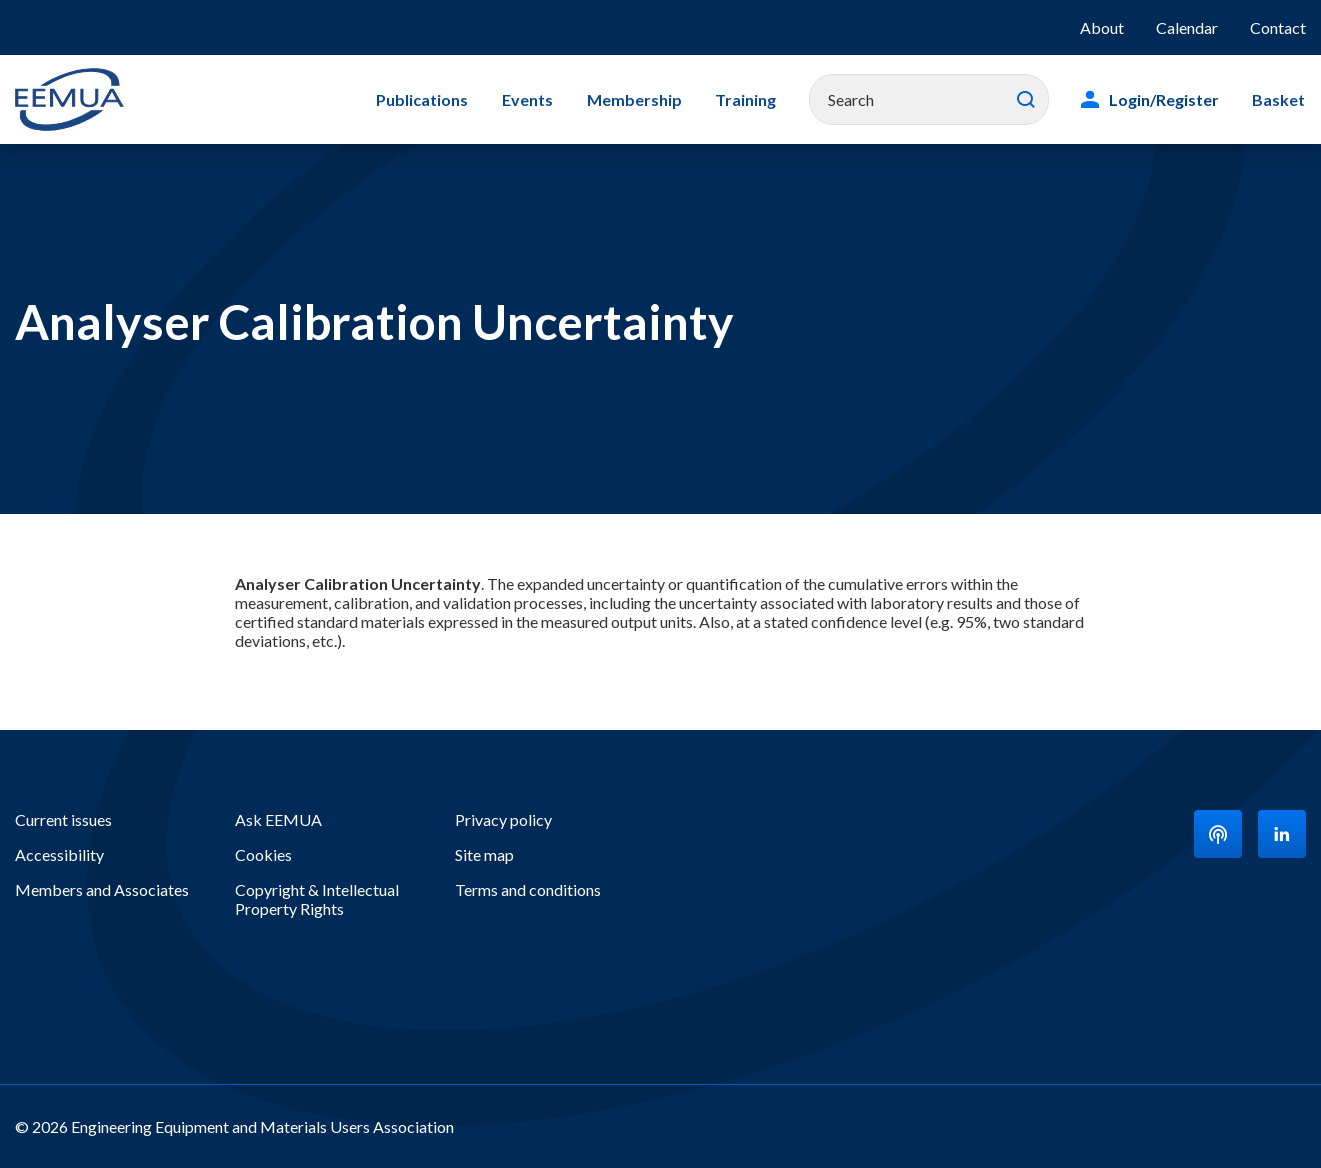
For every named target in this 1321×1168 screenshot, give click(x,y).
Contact (1278, 27)
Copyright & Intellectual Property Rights (317, 899)
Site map (484, 854)
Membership (638, 99)
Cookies (263, 854)
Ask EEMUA (278, 819)
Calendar (1187, 27)
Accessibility (59, 854)
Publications (430, 99)
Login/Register (1166, 99)
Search (1028, 100)
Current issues (63, 819)
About (1102, 27)
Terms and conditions (528, 889)
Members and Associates (102, 889)
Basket (1279, 99)
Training (748, 99)
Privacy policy (503, 819)
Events (533, 99)
